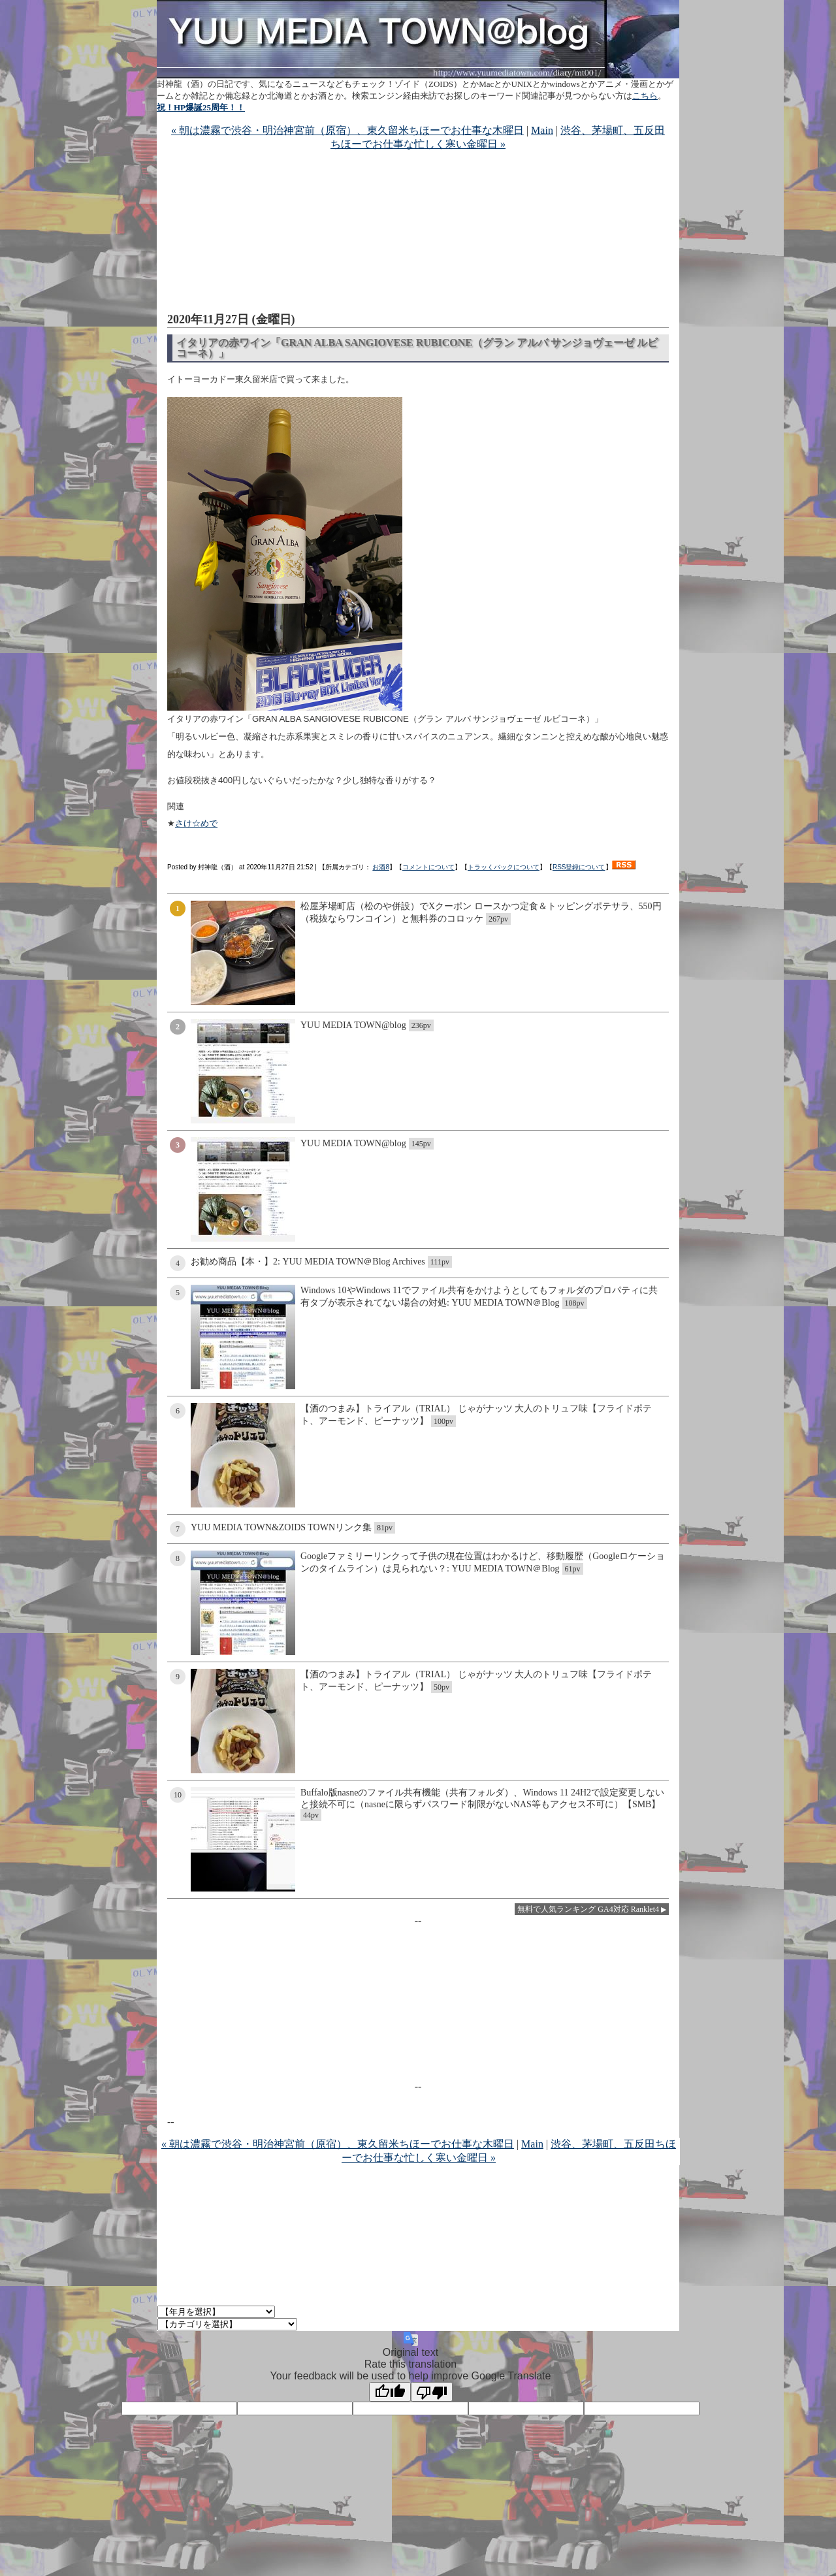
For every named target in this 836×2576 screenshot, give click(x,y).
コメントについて (428, 867)
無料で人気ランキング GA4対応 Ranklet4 (588, 1909)
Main (542, 130)
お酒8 (380, 867)
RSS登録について (579, 867)
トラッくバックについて (503, 867)
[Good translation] (390, 2392)
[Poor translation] (432, 2392)
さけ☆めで (196, 823)
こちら (645, 96)
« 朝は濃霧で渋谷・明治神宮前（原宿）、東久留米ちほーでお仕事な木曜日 (347, 130)
